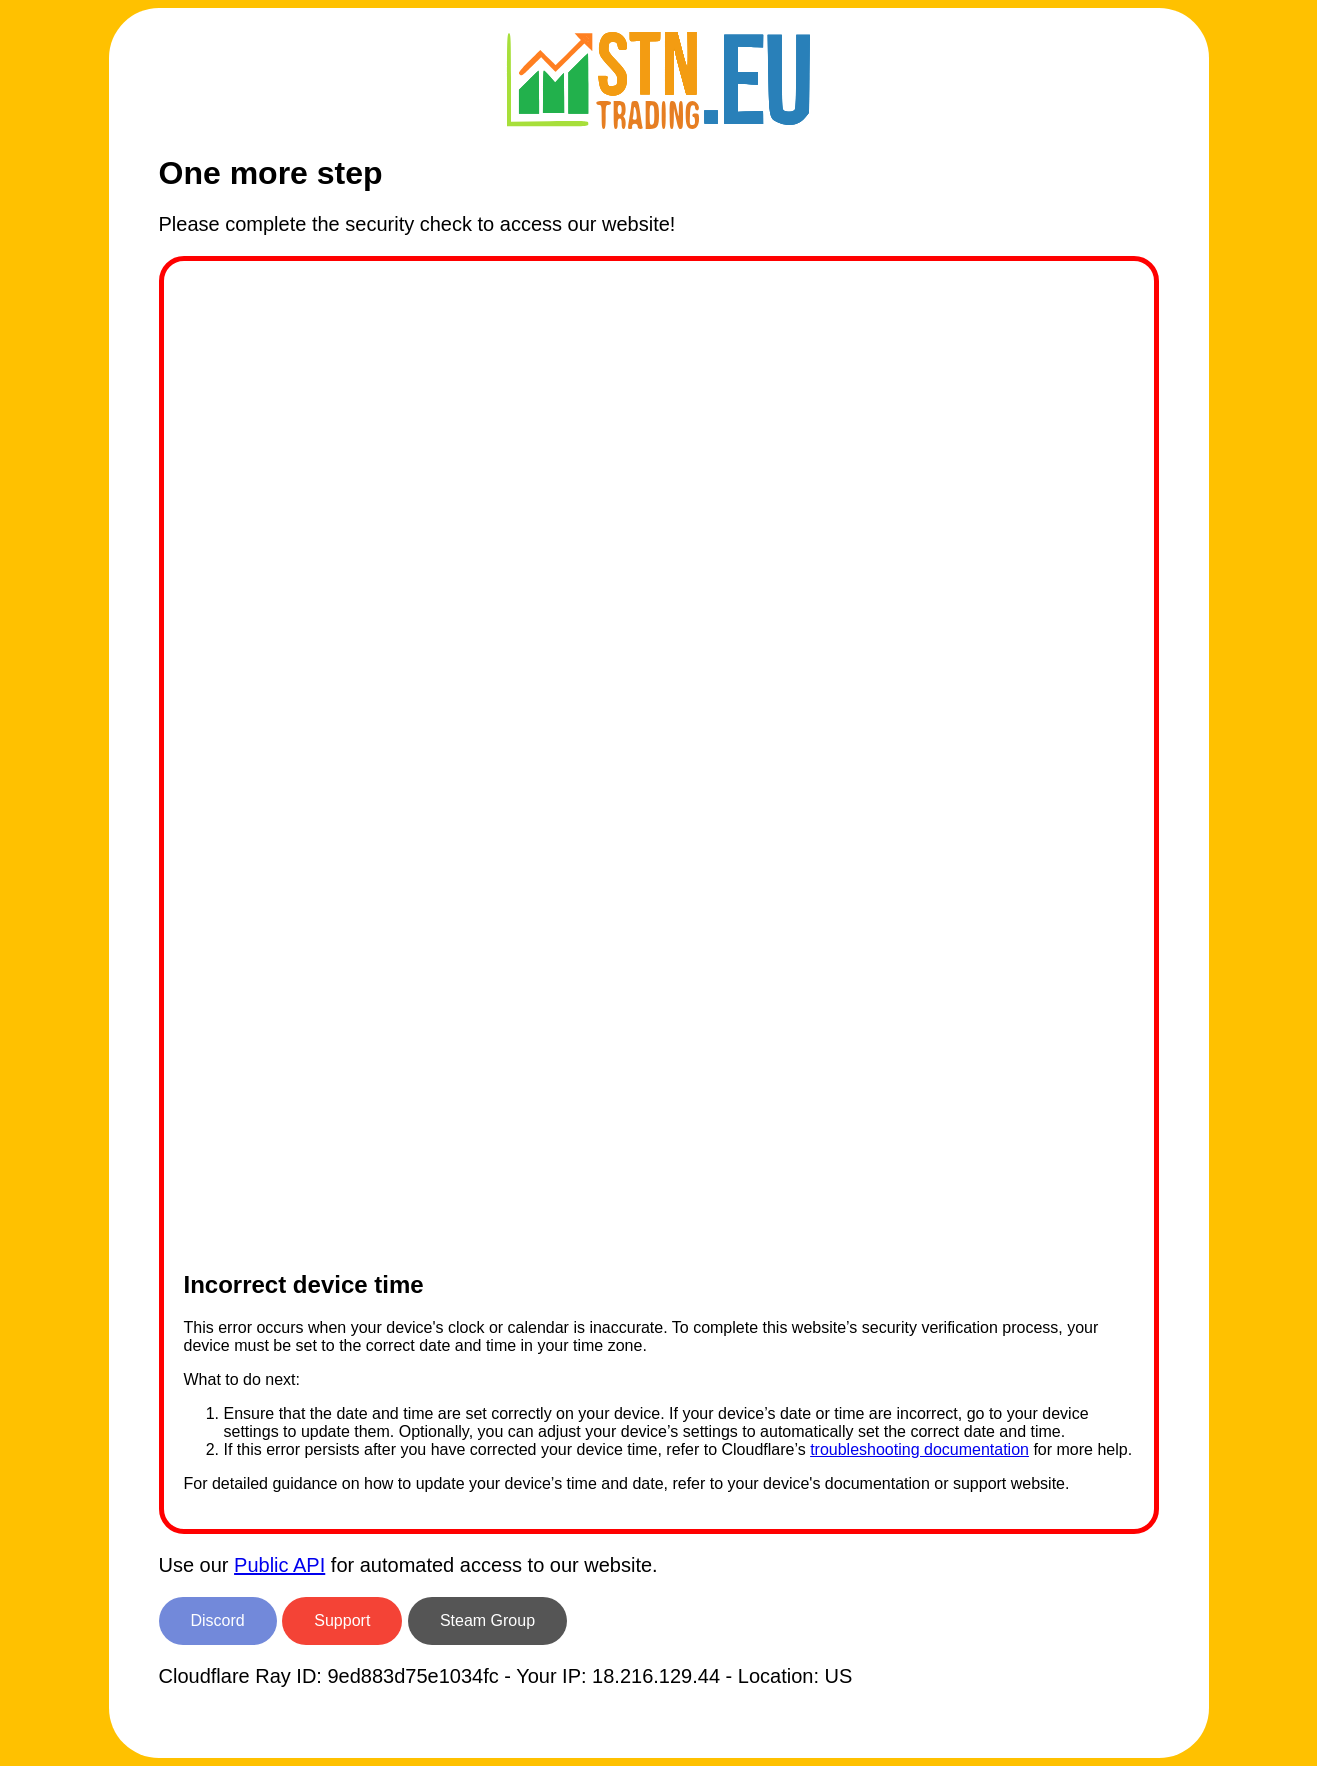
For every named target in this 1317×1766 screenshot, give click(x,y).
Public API (279, 1565)
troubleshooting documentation (919, 1449)
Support (342, 1620)
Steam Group (487, 1620)
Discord (218, 1620)
